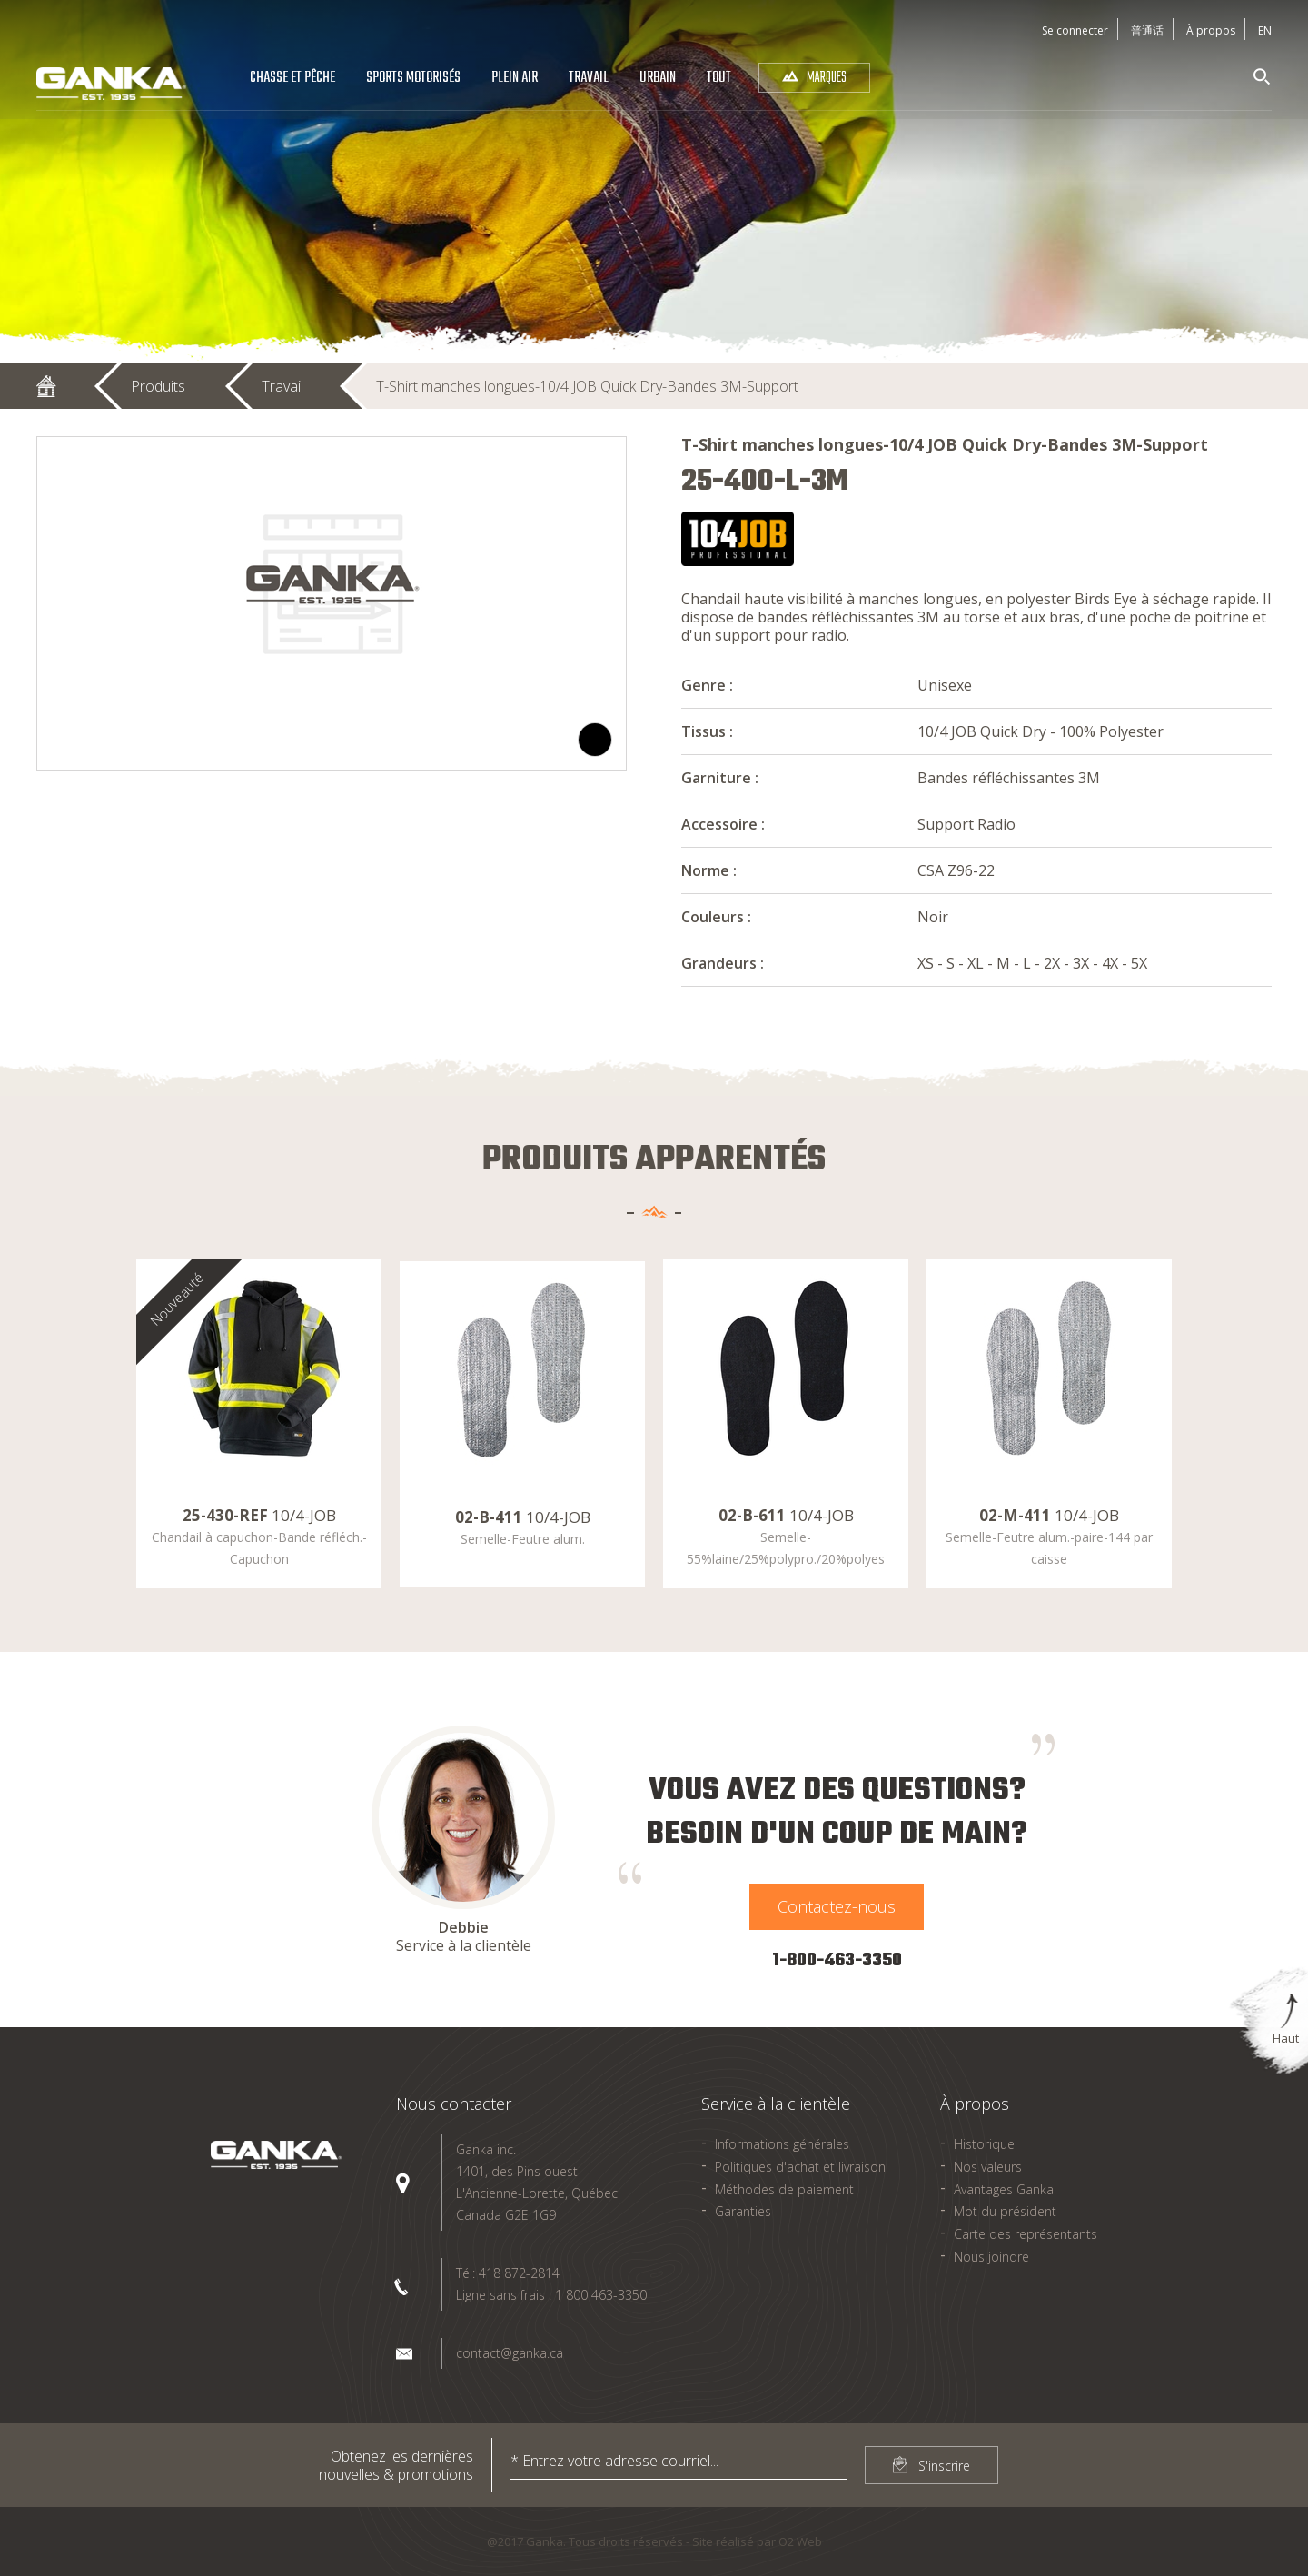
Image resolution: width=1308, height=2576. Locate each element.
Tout (719, 78)
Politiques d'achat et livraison (800, 2166)
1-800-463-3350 (837, 1960)
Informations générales (782, 2144)
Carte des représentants (1025, 2234)
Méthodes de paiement (784, 2189)
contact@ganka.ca (509, 2353)
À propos (1210, 30)
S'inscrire (944, 2465)
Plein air (514, 78)
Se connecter (1075, 30)
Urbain (657, 78)
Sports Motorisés (413, 78)
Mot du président (1005, 2211)
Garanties (743, 2211)
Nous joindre (991, 2256)
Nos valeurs (988, 2166)
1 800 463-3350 (601, 2294)
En (1265, 30)
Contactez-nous (837, 1906)
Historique (984, 2144)
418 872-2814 (519, 2273)
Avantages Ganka (1004, 2189)
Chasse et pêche (292, 78)
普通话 (1147, 30)
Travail (589, 78)
